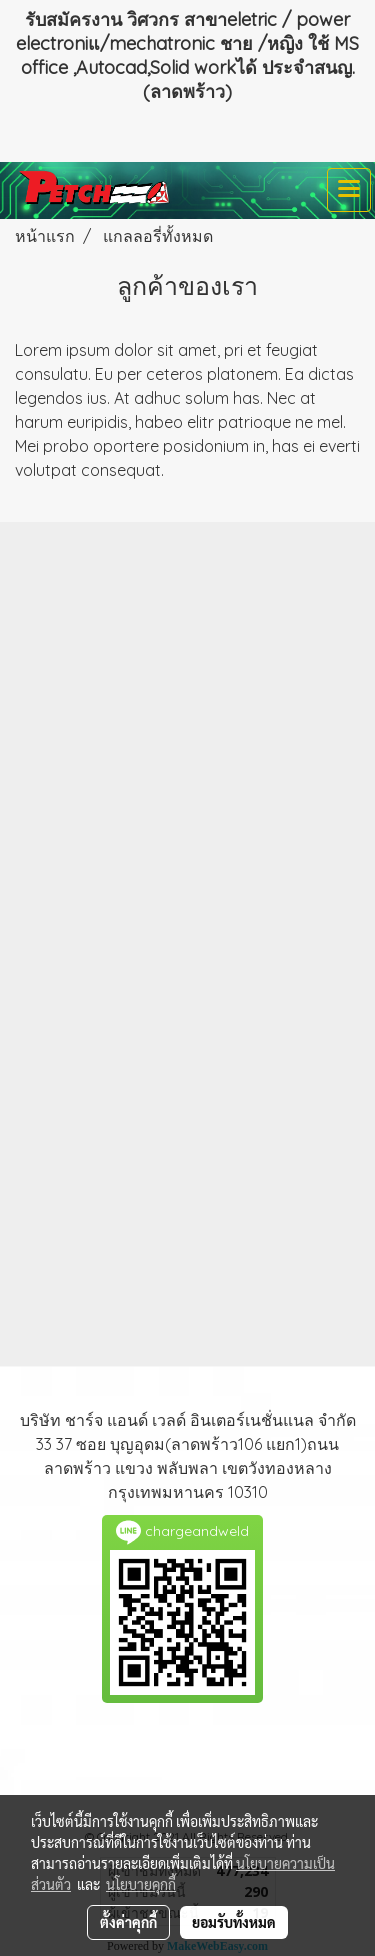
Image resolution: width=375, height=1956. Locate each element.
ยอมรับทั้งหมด (234, 1922)
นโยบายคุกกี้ (141, 1884)
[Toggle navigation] (349, 190)
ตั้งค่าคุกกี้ (128, 1922)
